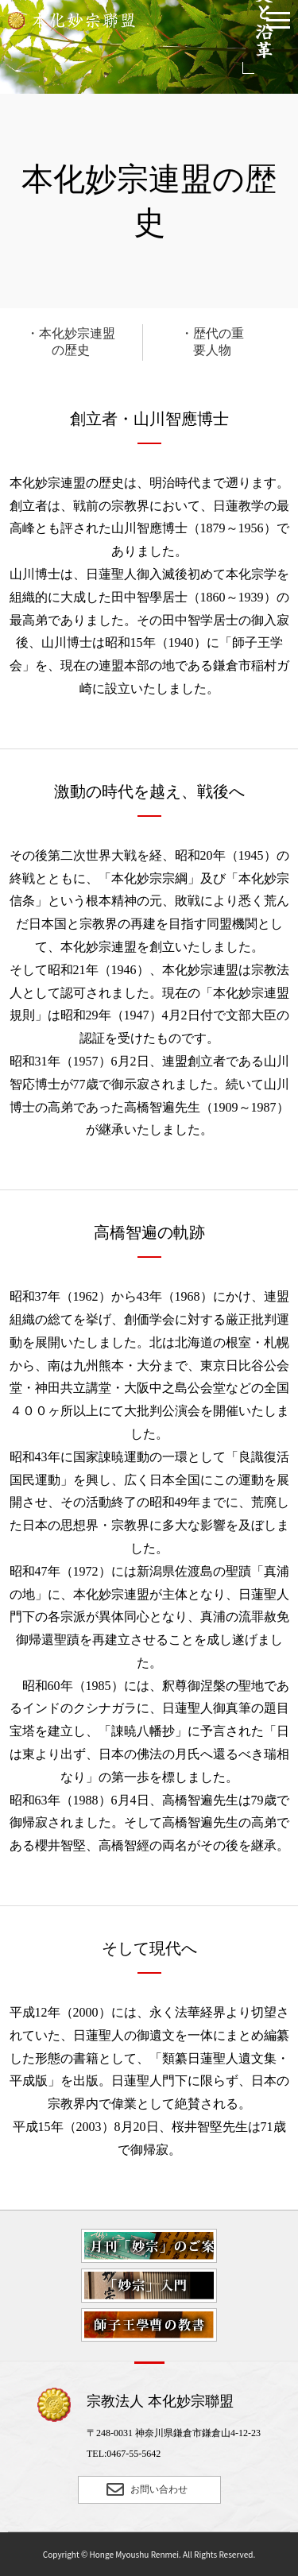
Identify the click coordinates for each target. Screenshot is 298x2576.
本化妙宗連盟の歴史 (77, 342)
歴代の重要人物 (218, 342)
